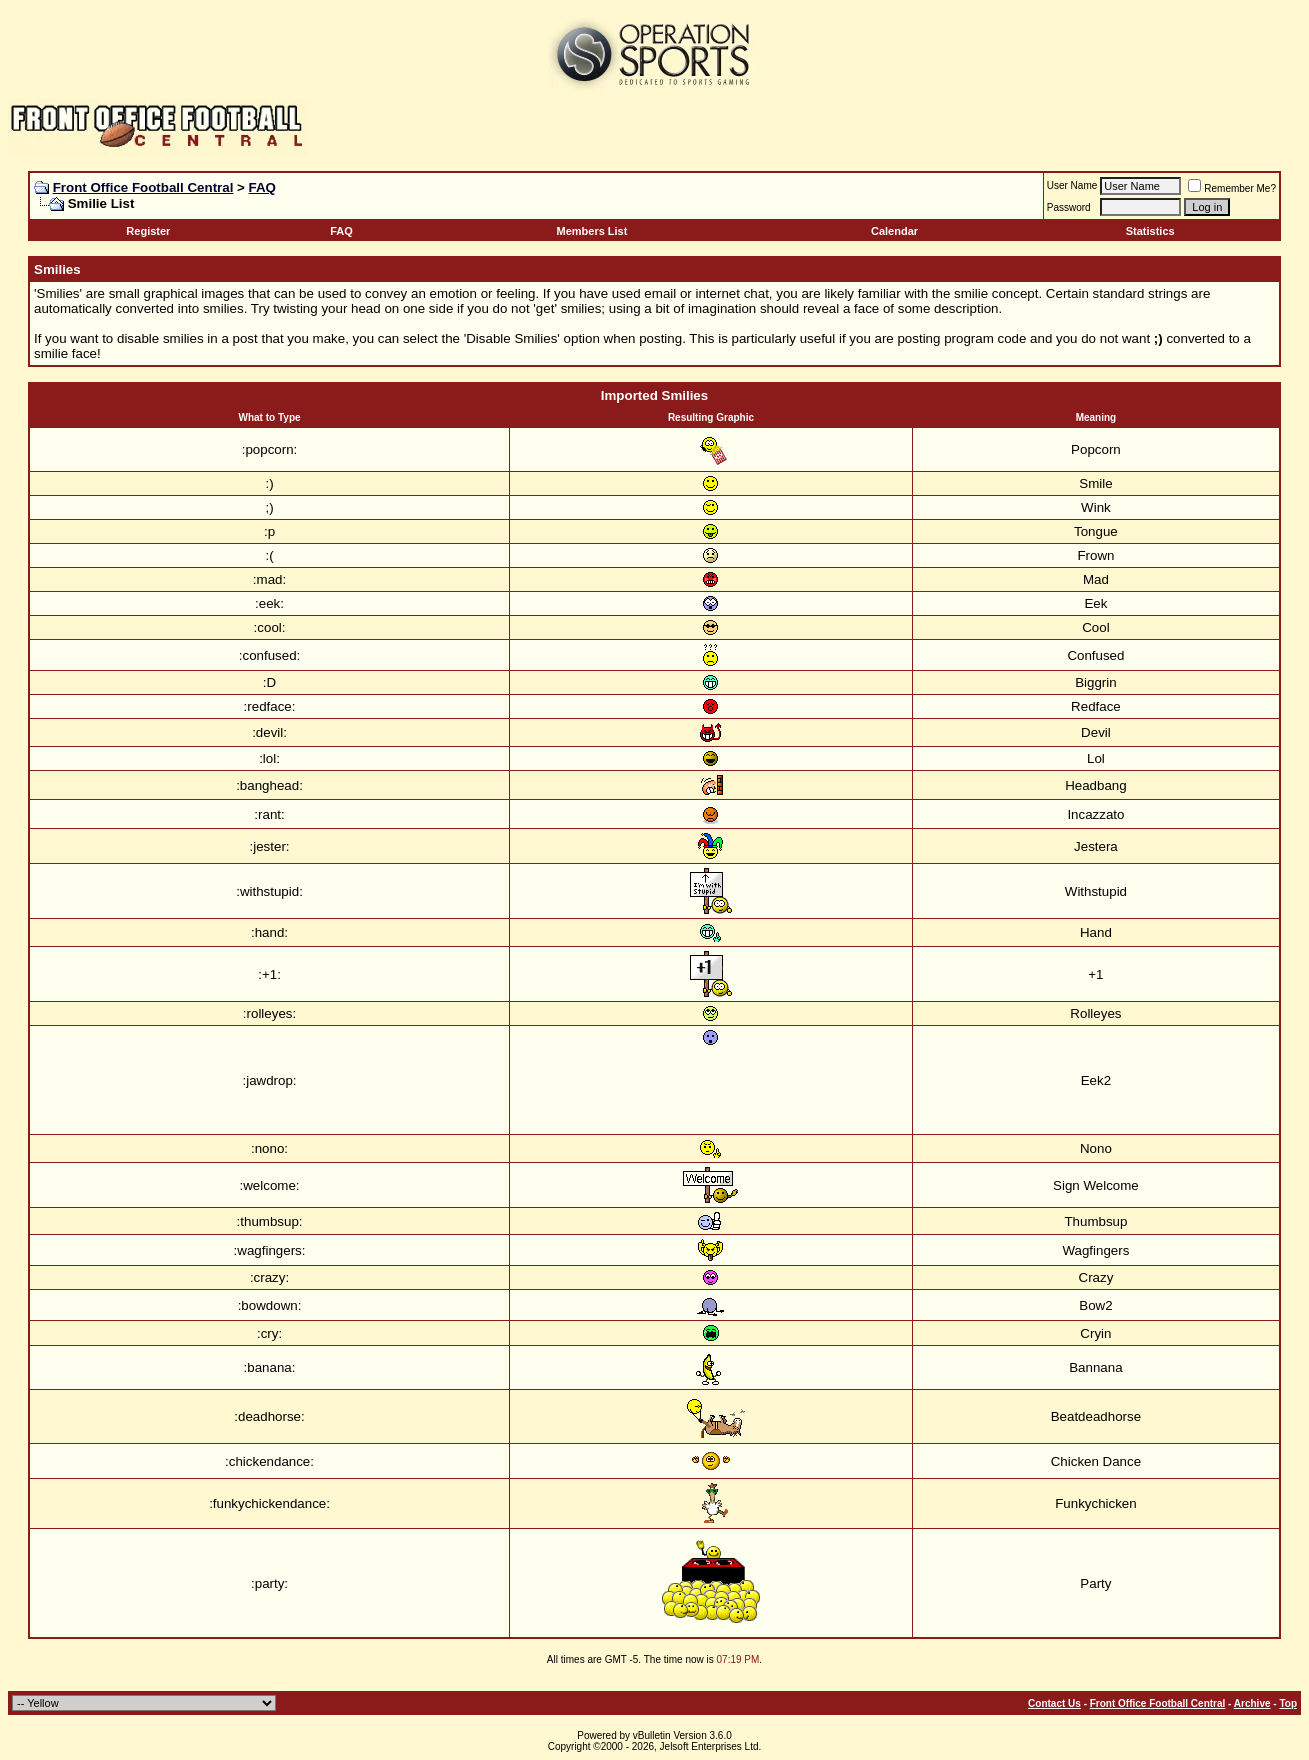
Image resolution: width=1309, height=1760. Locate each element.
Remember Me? (1232, 188)
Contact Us (1054, 1703)
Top (1288, 1703)
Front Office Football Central (143, 187)
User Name (1072, 185)
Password (1069, 207)
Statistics (1150, 231)
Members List (591, 231)
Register (148, 231)
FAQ (262, 187)
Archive (1252, 1703)
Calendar (894, 231)
